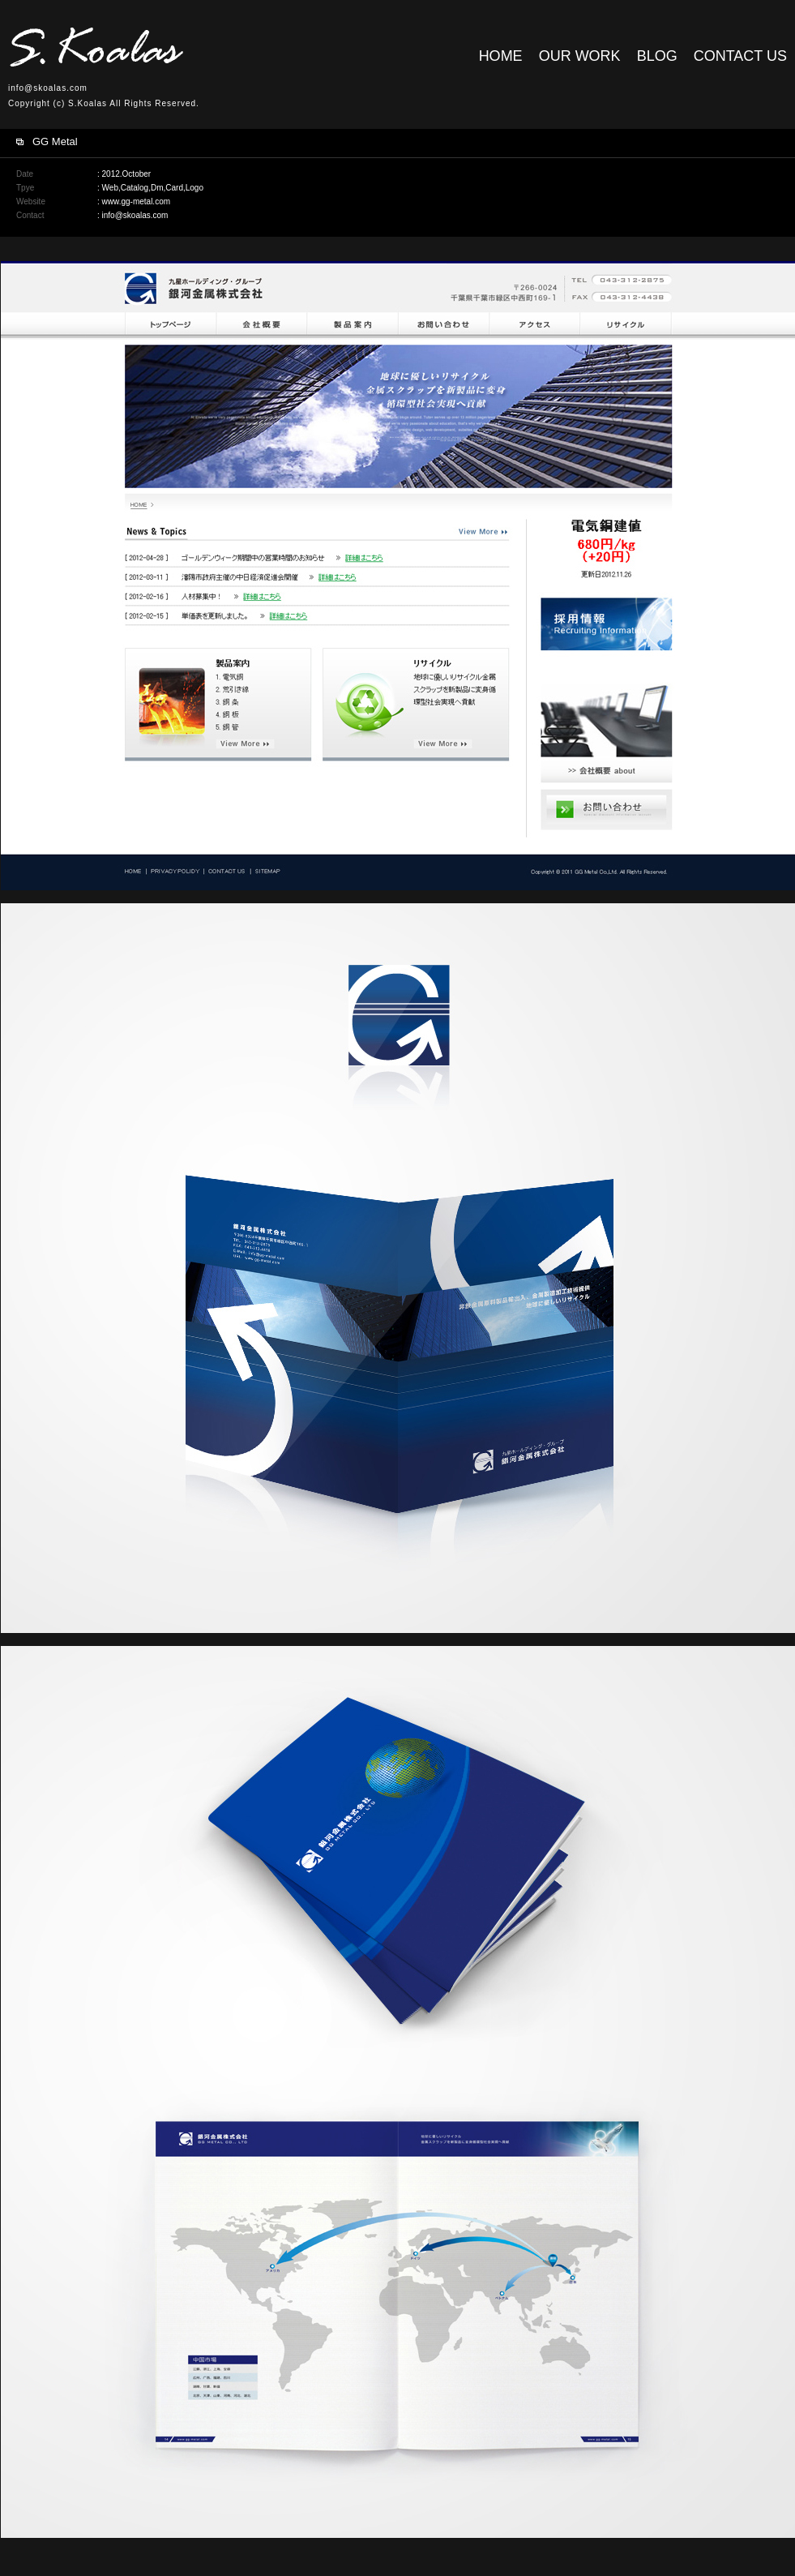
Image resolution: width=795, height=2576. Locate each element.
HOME (501, 56)
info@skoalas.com (48, 88)
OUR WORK (580, 56)
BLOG (657, 56)
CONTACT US (740, 56)
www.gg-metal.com (136, 201)
